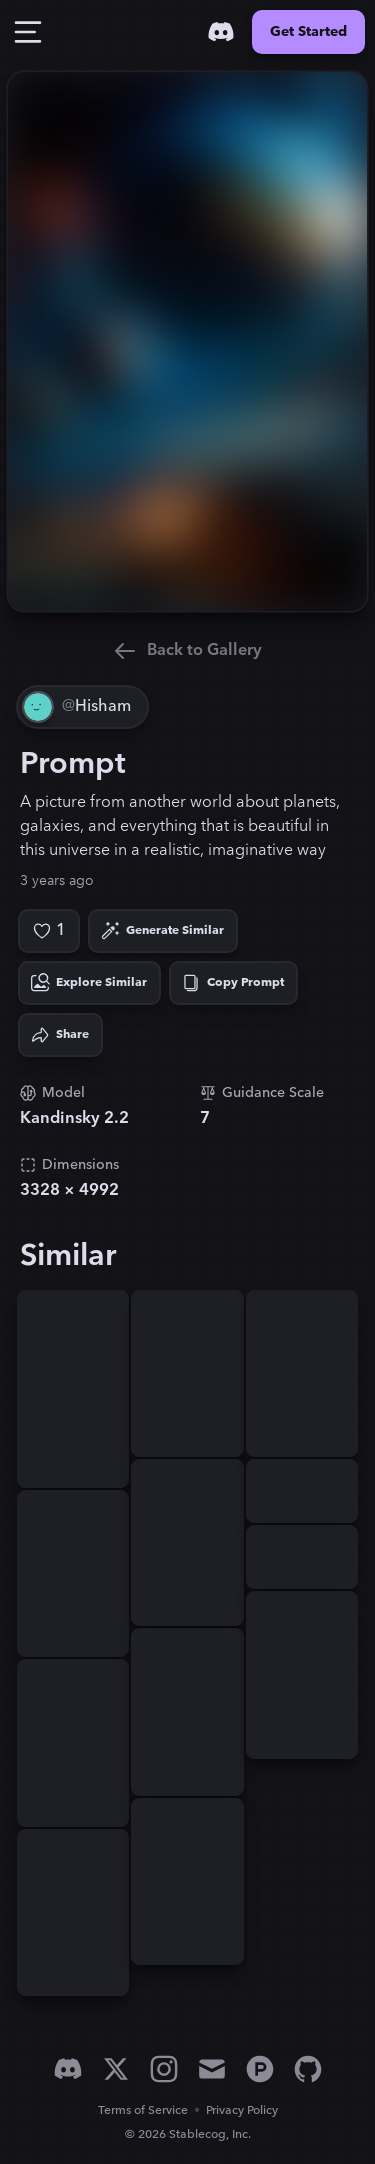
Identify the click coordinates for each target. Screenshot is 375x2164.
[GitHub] (308, 2069)
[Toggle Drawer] (28, 32)
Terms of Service (143, 2110)
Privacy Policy (242, 2110)
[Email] (212, 2069)
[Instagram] (164, 2069)
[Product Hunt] (260, 2069)
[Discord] (221, 32)
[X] (116, 2069)
